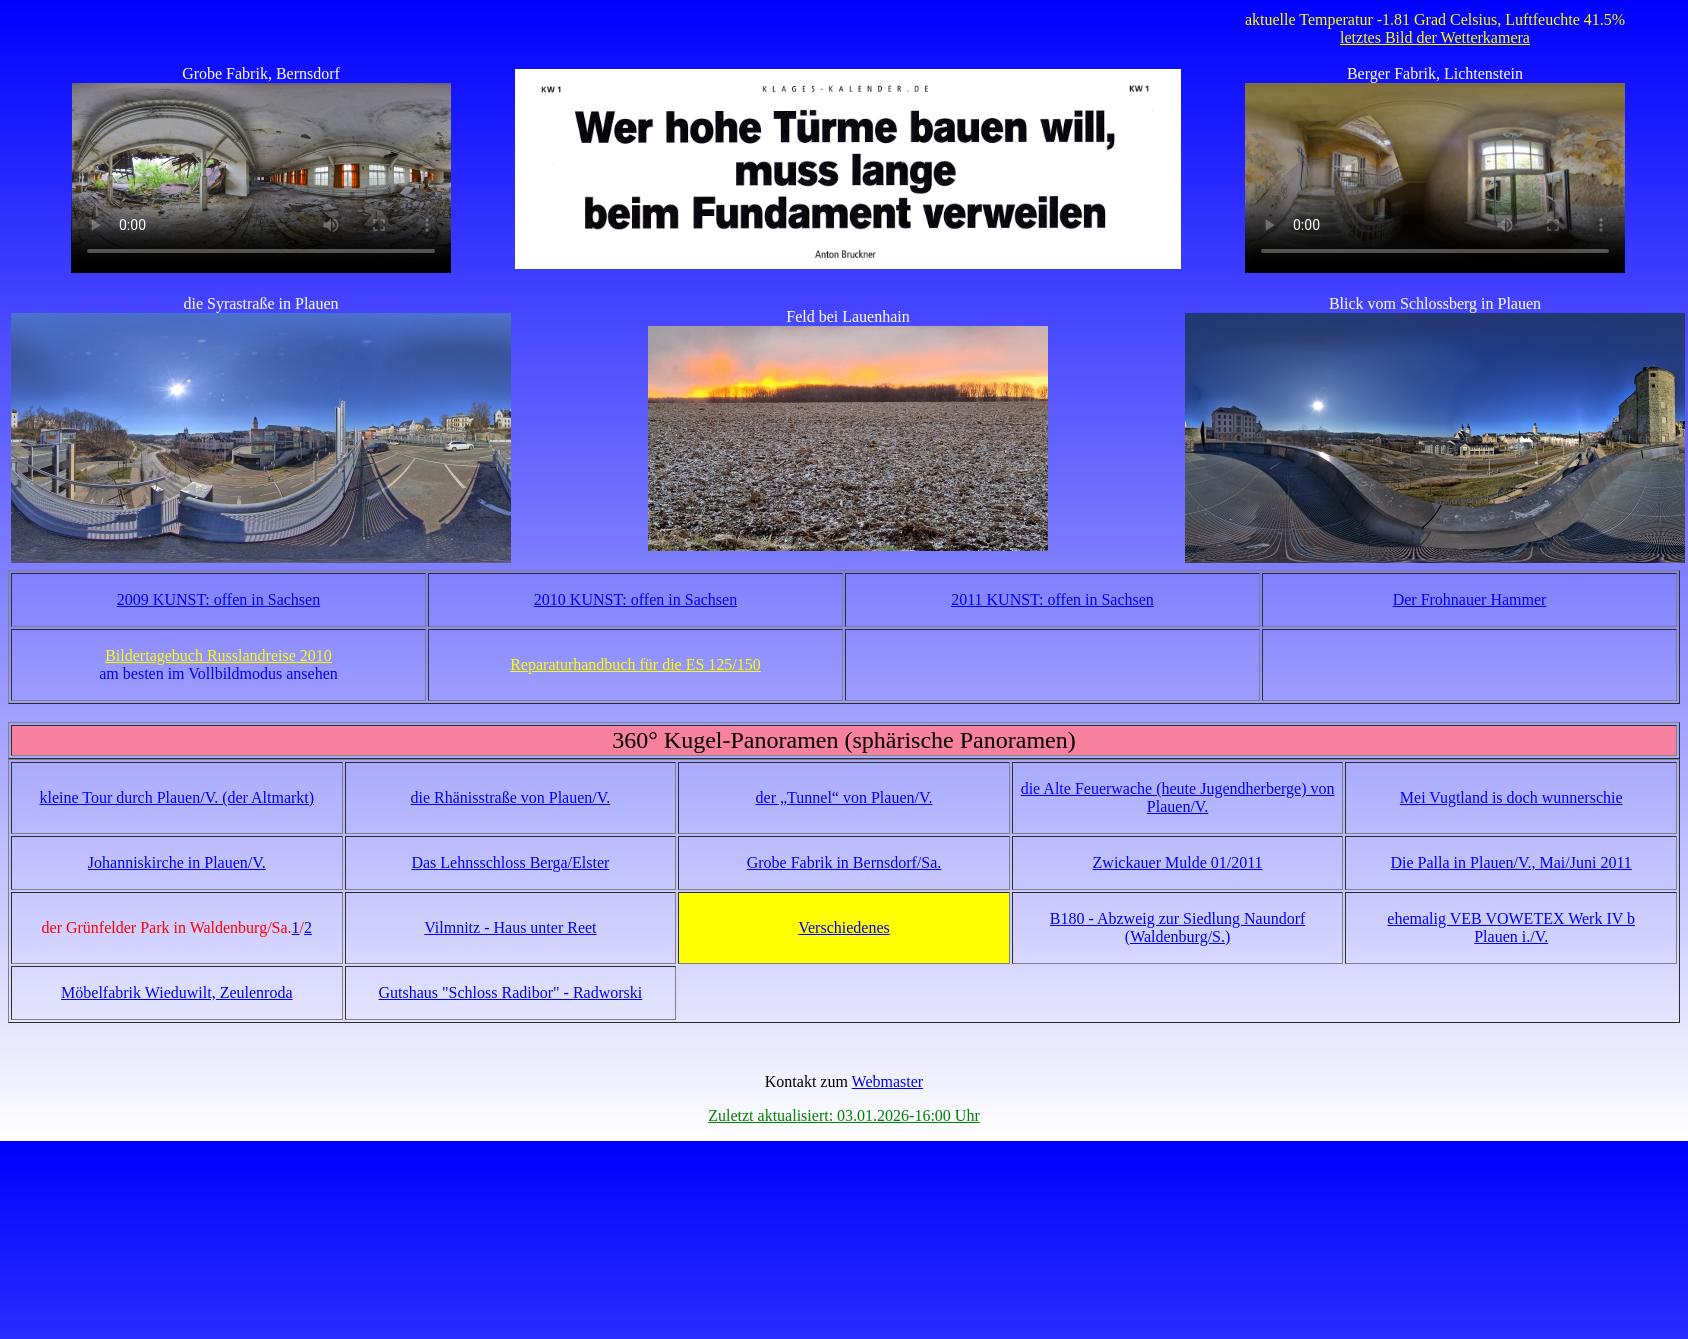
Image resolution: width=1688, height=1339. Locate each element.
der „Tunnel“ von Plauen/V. (844, 797)
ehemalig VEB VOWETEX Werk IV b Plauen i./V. (1511, 927)
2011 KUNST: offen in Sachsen (1052, 599)
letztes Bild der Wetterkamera (1435, 37)
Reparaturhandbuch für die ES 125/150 (635, 664)
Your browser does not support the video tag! (261, 178)
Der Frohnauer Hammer (1470, 599)
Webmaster (888, 1081)
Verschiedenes (844, 927)
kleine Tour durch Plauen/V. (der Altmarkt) (176, 797)
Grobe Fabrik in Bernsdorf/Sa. (844, 862)
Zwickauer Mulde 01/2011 (1178, 862)
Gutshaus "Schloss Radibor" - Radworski (511, 992)
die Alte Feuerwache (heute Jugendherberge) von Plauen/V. (1178, 797)
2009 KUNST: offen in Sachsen (218, 599)
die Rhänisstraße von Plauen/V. (511, 797)
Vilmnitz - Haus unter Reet (510, 927)
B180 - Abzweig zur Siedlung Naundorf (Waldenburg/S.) (1178, 927)
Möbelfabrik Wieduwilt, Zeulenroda (176, 992)
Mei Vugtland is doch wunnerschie (1511, 797)
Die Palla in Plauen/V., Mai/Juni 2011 (1511, 862)
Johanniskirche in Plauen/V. (177, 862)
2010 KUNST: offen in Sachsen (635, 599)
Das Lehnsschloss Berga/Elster (510, 862)
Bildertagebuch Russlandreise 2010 (218, 655)
